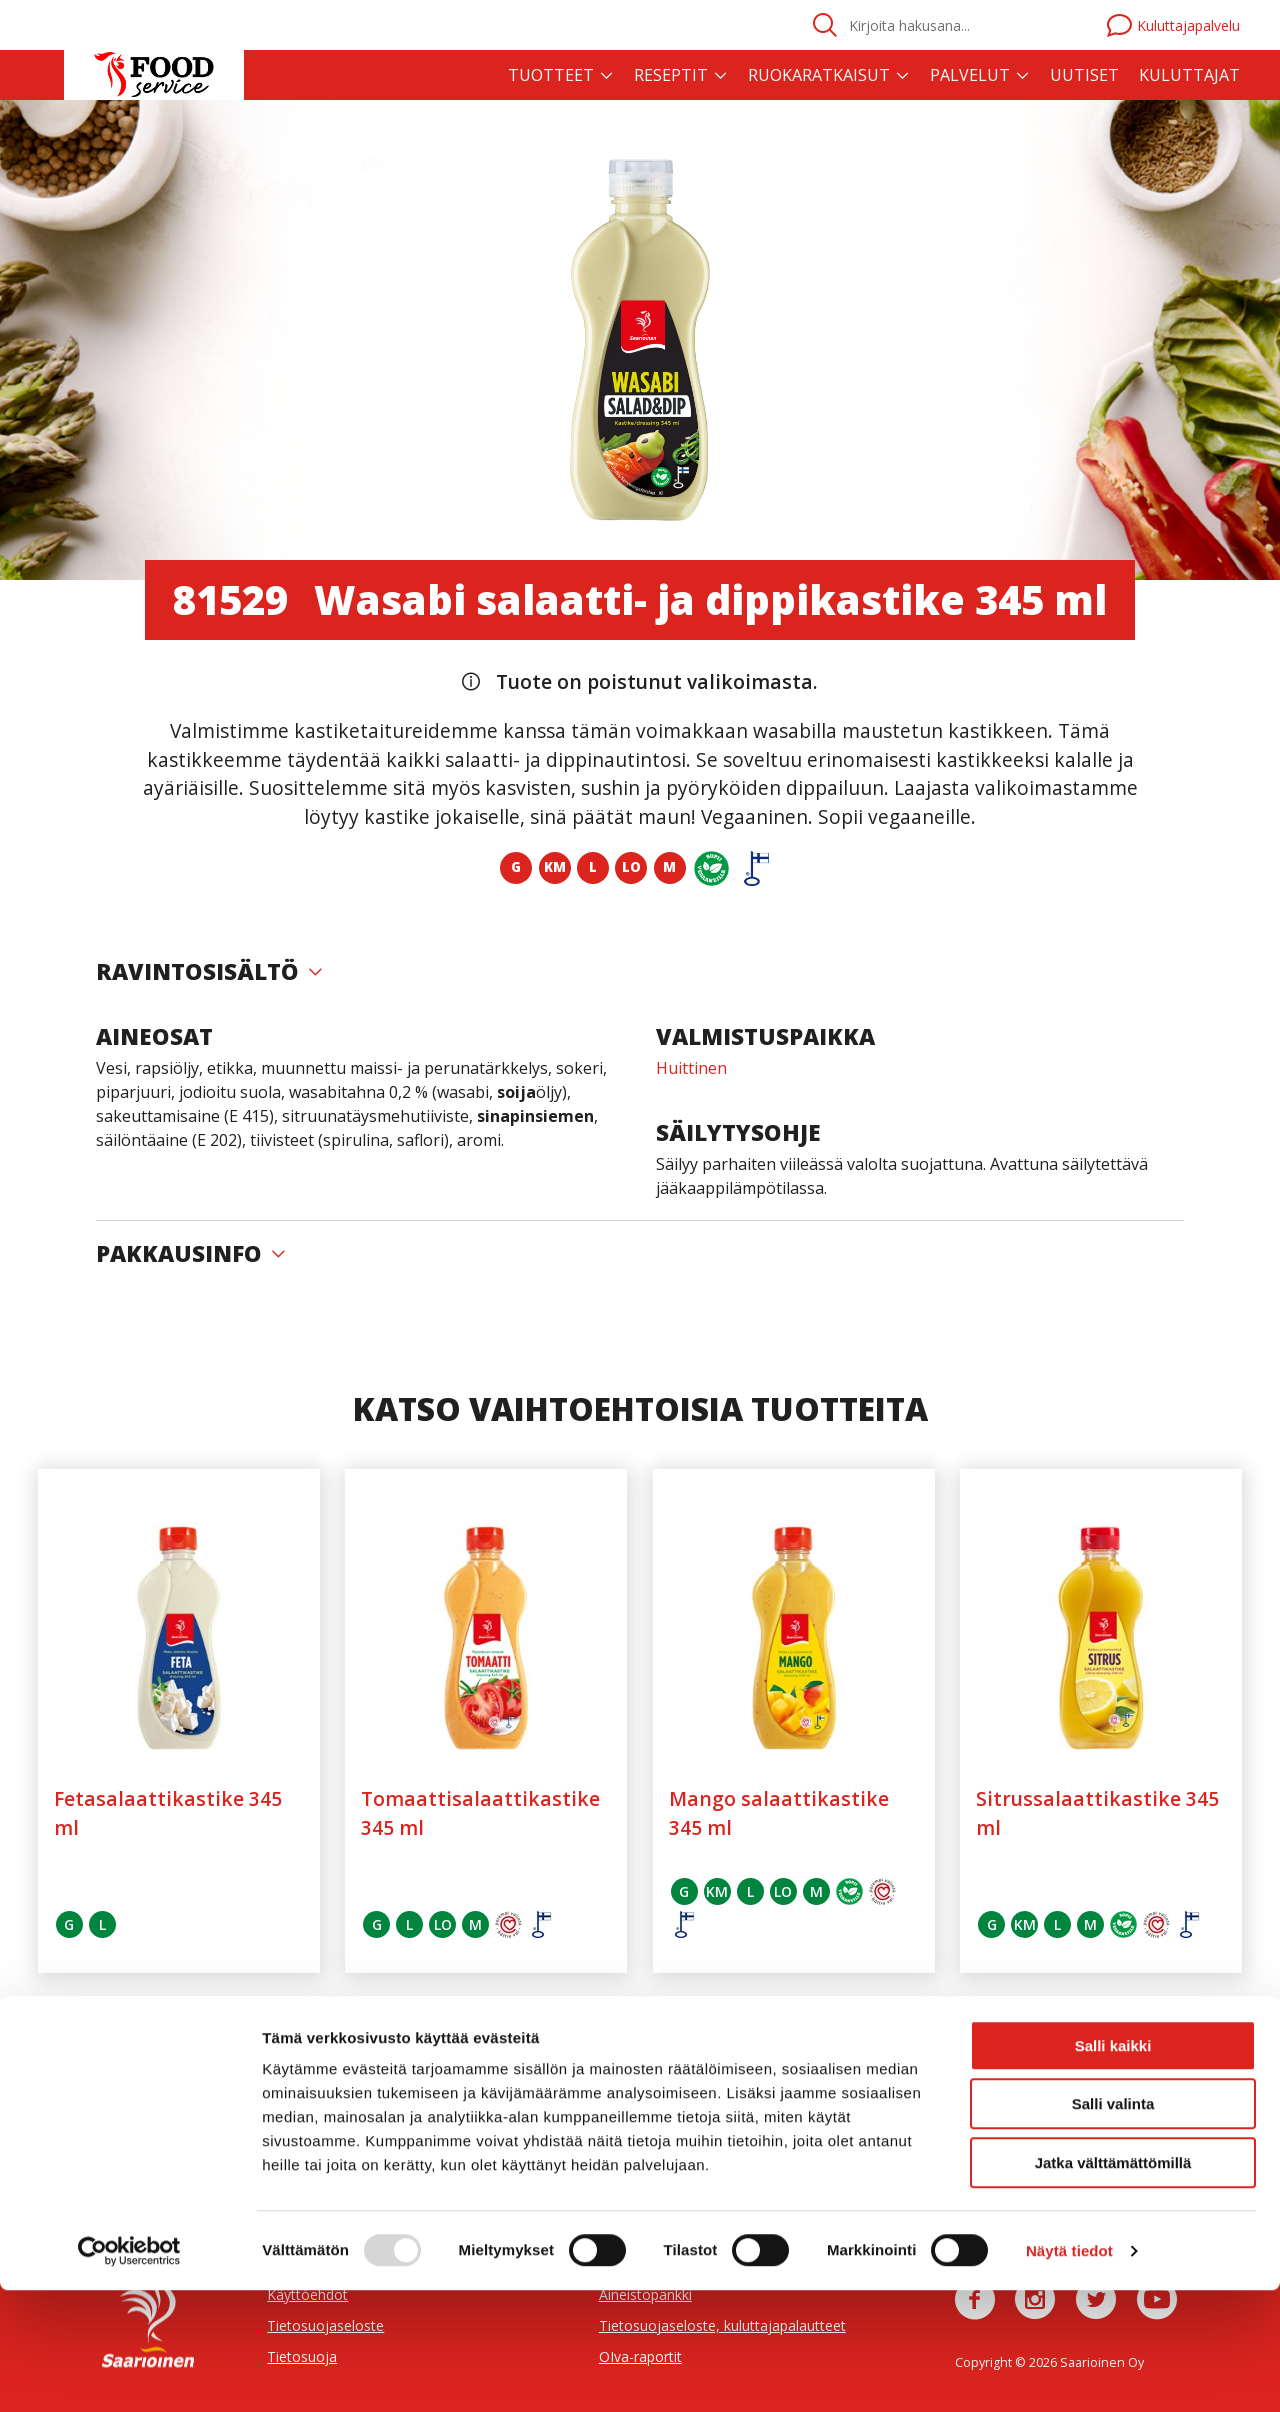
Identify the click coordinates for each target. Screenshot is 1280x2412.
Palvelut (970, 75)
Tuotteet (551, 75)
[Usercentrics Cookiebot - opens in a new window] (129, 2373)
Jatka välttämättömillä (1113, 2284)
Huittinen (691, 1068)
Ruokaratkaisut (819, 75)
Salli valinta (1113, 2226)
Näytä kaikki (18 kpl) (640, 2049)
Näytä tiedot (1069, 2372)
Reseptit (671, 75)
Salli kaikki (1113, 2167)
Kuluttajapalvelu (1173, 25)
